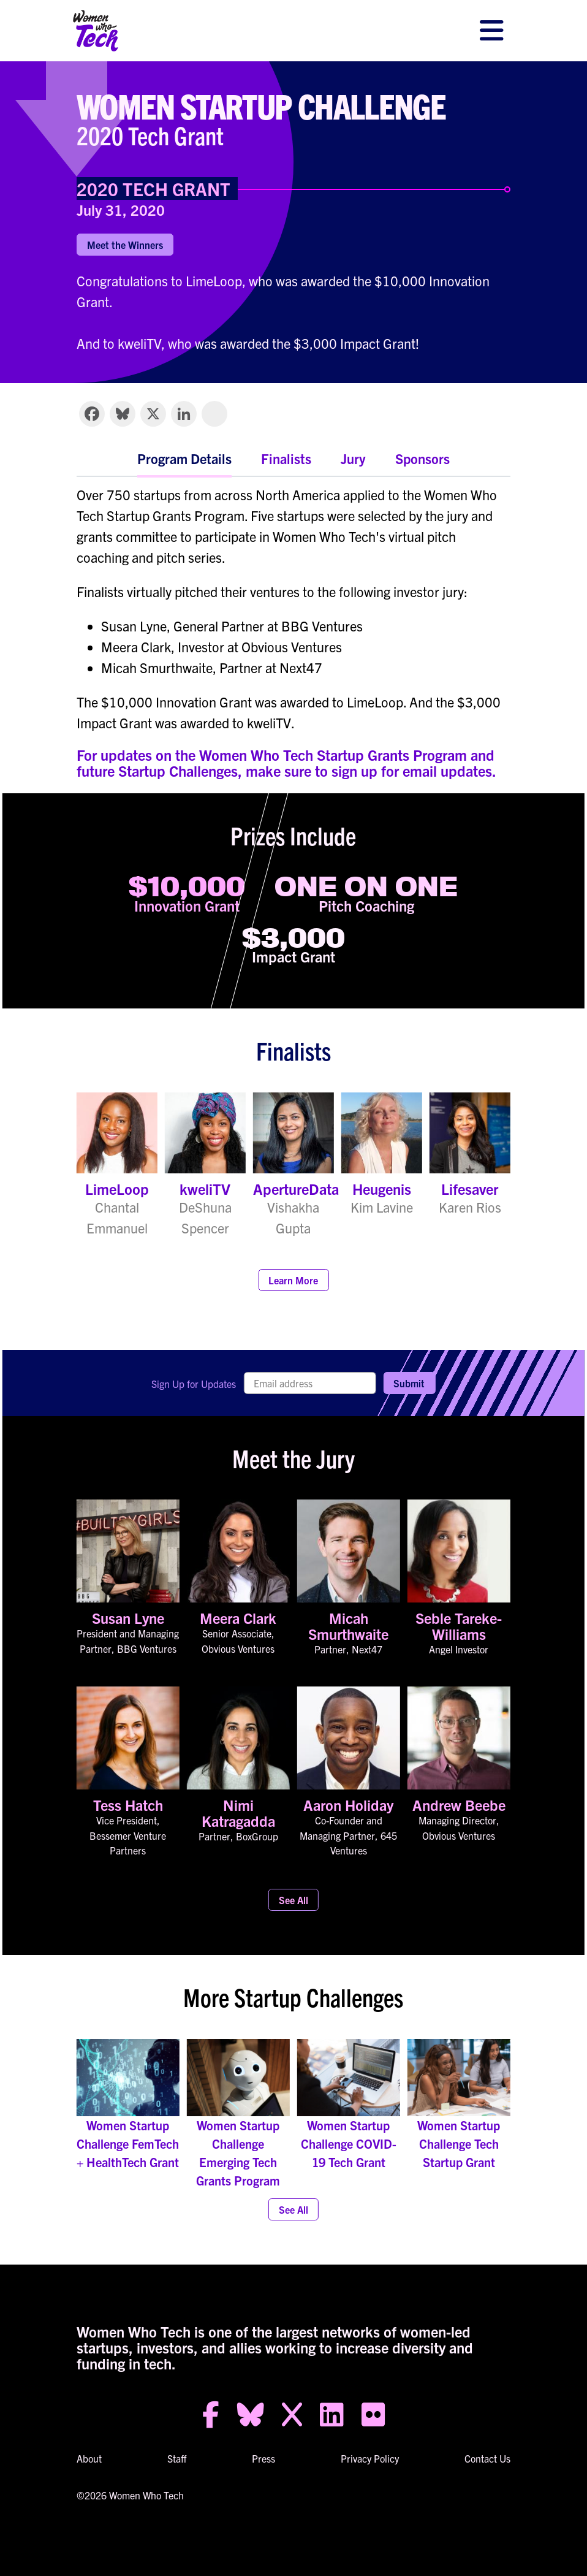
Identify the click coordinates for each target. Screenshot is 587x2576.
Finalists (286, 458)
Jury (353, 458)
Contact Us (487, 2458)
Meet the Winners (125, 244)
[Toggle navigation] (491, 30)
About (89, 2458)
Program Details (184, 458)
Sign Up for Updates (193, 1384)
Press (263, 2458)
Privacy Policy (370, 2458)
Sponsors (422, 458)
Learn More (293, 1280)
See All (293, 1900)
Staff (176, 2458)
